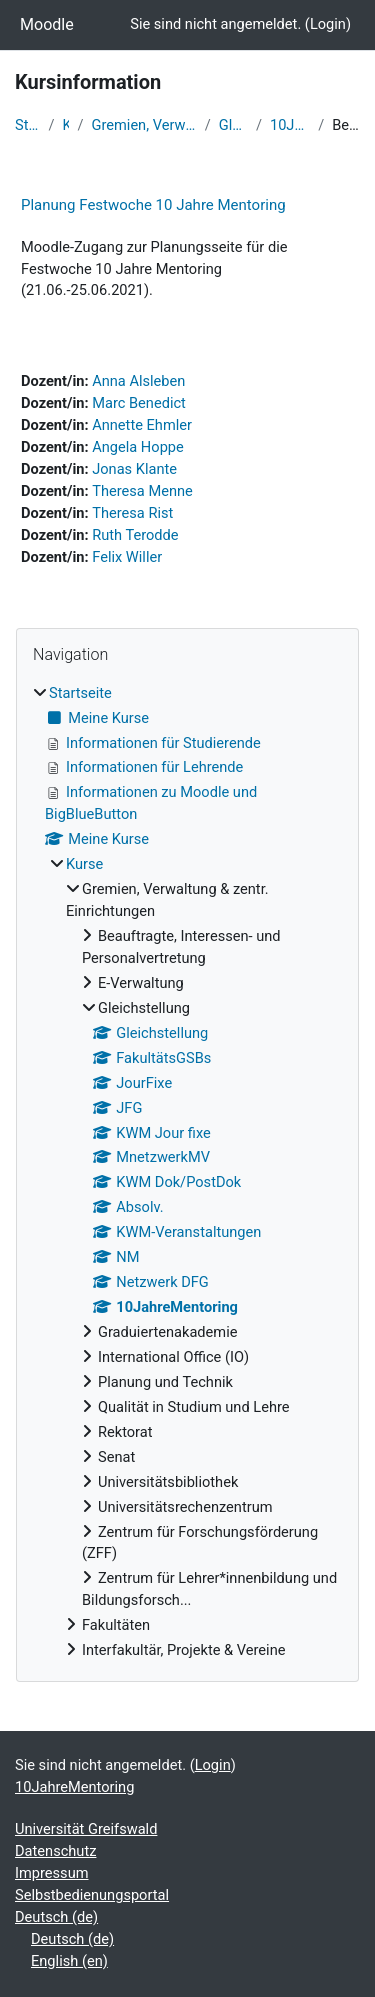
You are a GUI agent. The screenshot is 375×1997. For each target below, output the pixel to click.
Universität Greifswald (86, 1829)
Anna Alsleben (138, 381)
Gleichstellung (233, 125)
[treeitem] (187, 1173)
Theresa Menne (142, 491)
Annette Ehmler (142, 425)
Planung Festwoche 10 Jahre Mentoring (153, 205)
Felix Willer (127, 557)
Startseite (28, 125)
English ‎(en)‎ (69, 1961)
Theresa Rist (132, 513)
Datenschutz (55, 1851)
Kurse (66, 125)
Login (328, 24)
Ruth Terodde (135, 535)
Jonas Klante (134, 469)
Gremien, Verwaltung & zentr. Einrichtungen (144, 125)
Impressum (52, 1873)
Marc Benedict (139, 403)
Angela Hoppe (138, 447)
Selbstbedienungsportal (92, 1895)
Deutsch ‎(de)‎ (56, 1917)
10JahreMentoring (290, 125)
